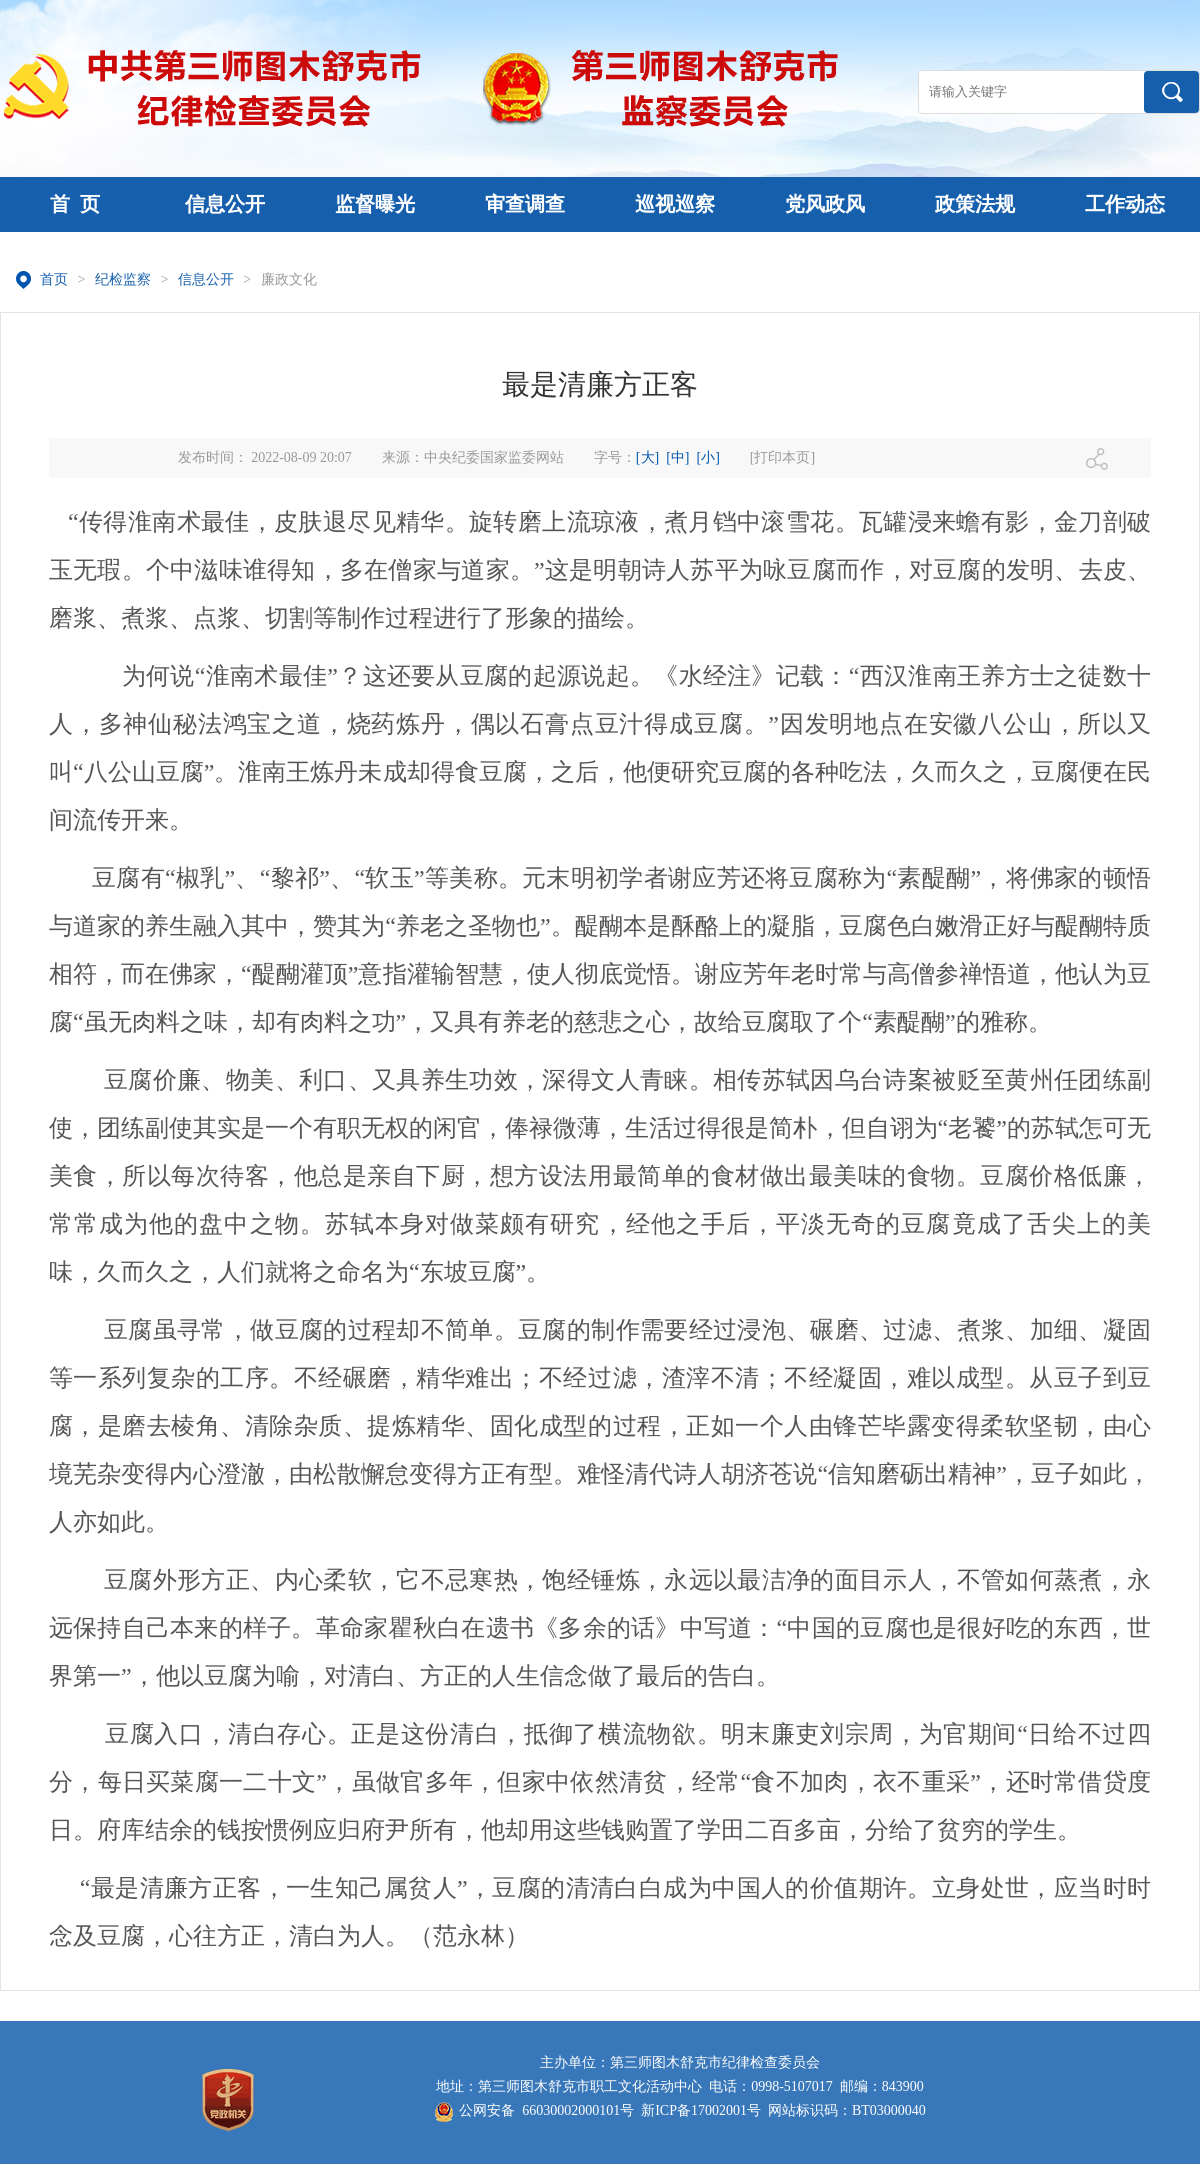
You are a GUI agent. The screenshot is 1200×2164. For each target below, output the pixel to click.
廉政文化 (289, 279)
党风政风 (825, 204)
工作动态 (1125, 204)
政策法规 (975, 204)
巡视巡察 (675, 204)
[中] (677, 457)
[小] (708, 457)
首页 (54, 279)
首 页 (75, 204)
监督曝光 (375, 204)
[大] (647, 457)
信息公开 (225, 204)
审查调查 (525, 204)
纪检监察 (123, 279)
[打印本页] (782, 457)
